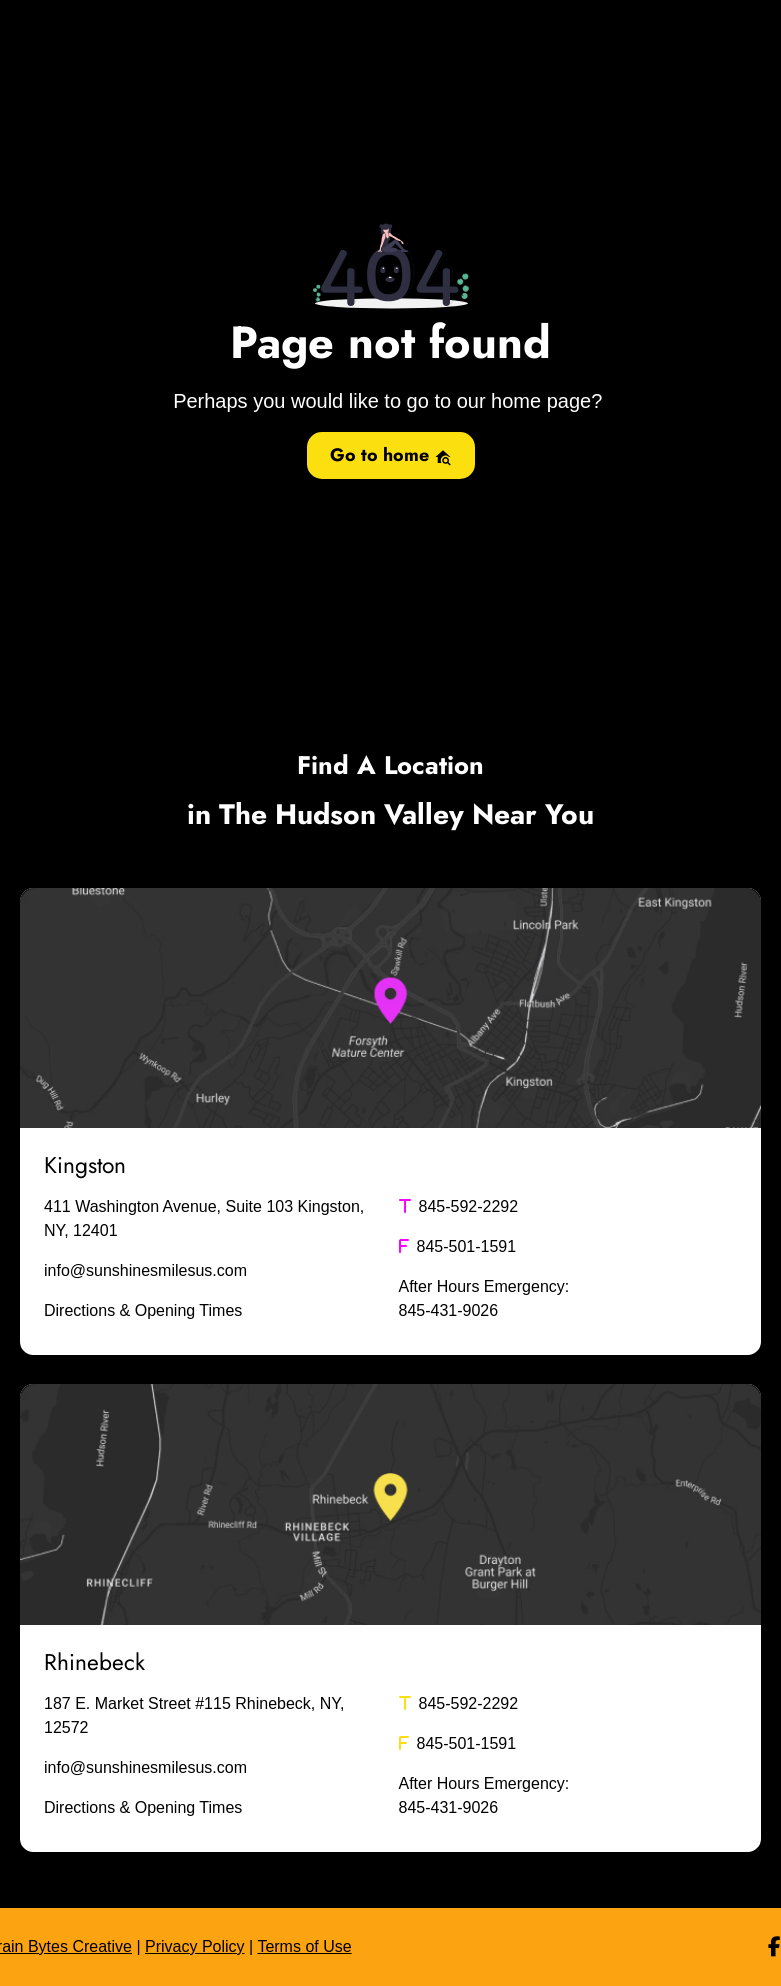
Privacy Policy (195, 1946)
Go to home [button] (391, 455)
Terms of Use (304, 1946)
